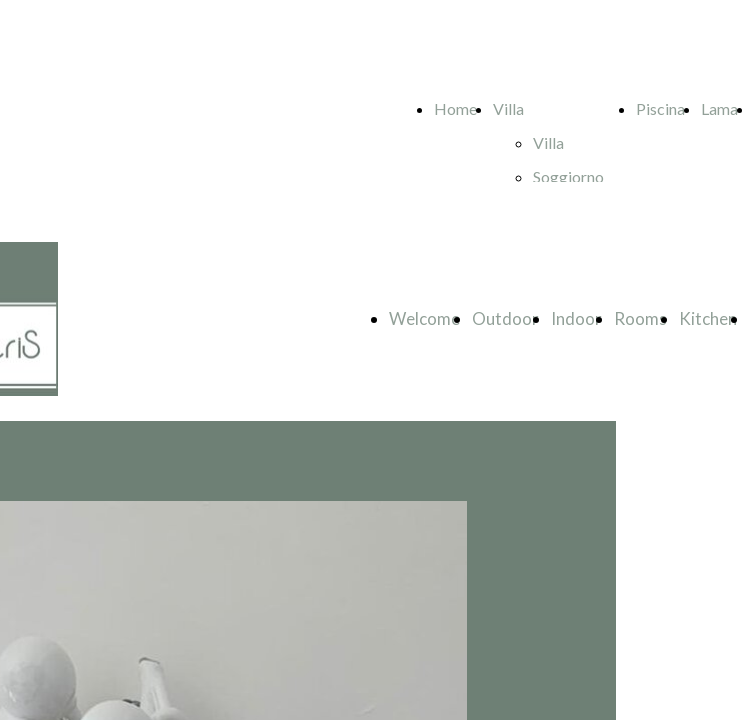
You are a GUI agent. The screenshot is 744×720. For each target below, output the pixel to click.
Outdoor (505, 318)
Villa (508, 108)
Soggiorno (568, 176)
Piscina (660, 108)
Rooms (640, 318)
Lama (719, 108)
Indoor (576, 318)
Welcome (424, 318)
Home (455, 108)
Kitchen (708, 318)
